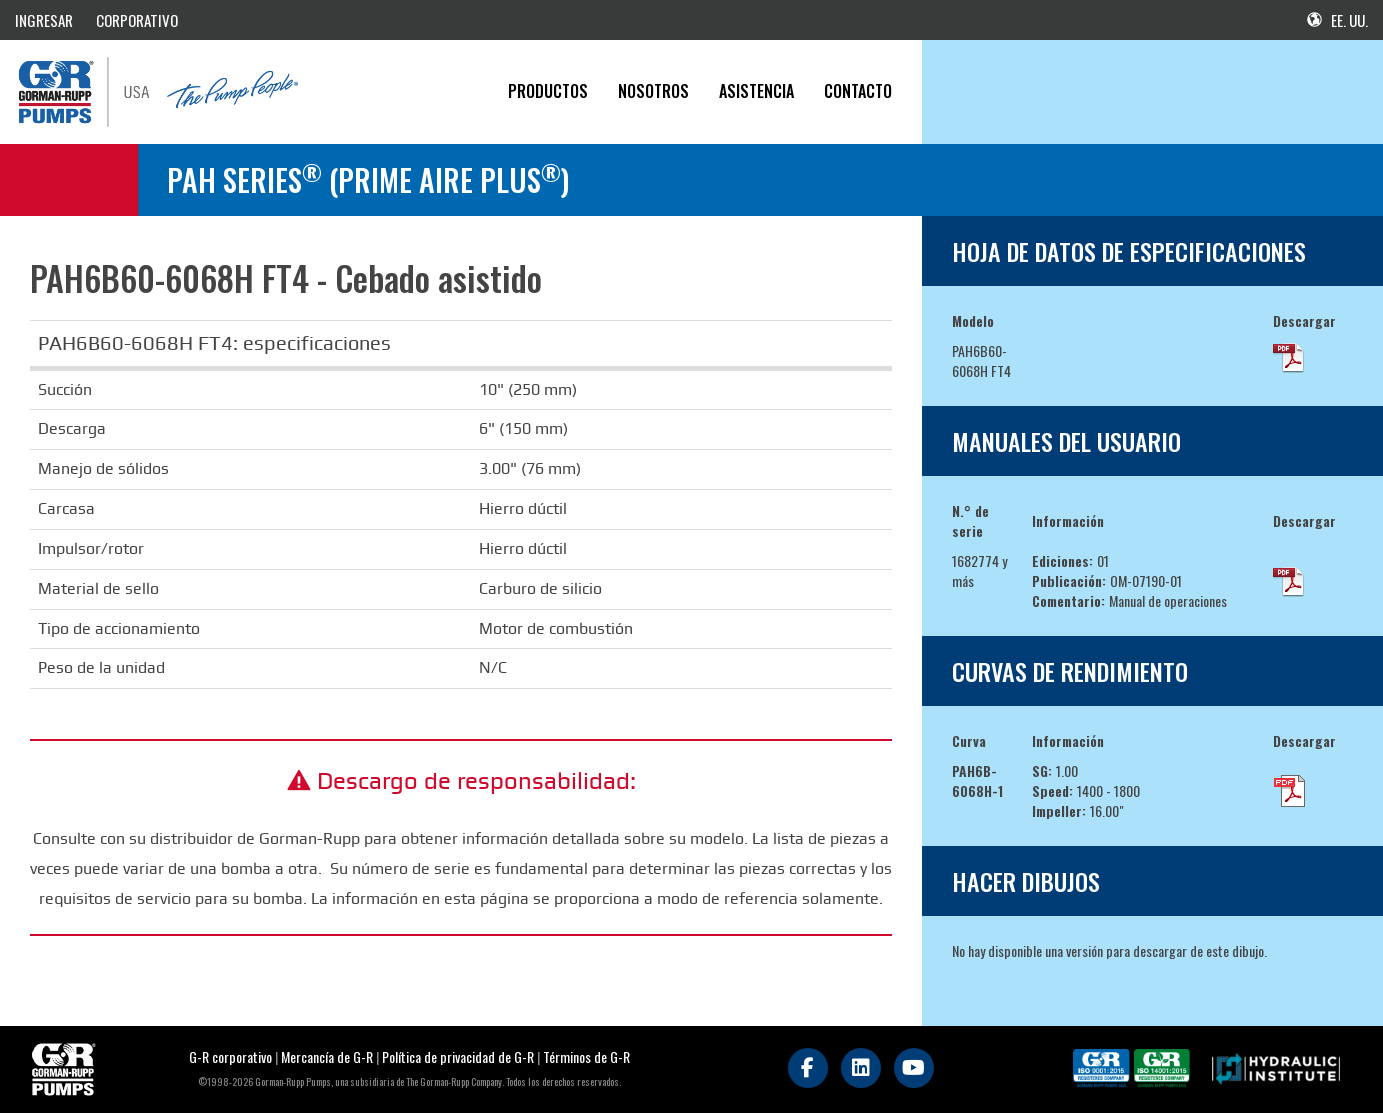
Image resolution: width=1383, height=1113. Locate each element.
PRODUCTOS (548, 91)
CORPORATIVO (137, 20)
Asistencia (756, 91)
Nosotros (653, 91)
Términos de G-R (586, 1056)
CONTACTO (858, 91)
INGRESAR (44, 20)
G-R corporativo (230, 1056)
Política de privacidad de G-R (458, 1056)
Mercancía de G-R (328, 1056)
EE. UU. (1337, 20)
